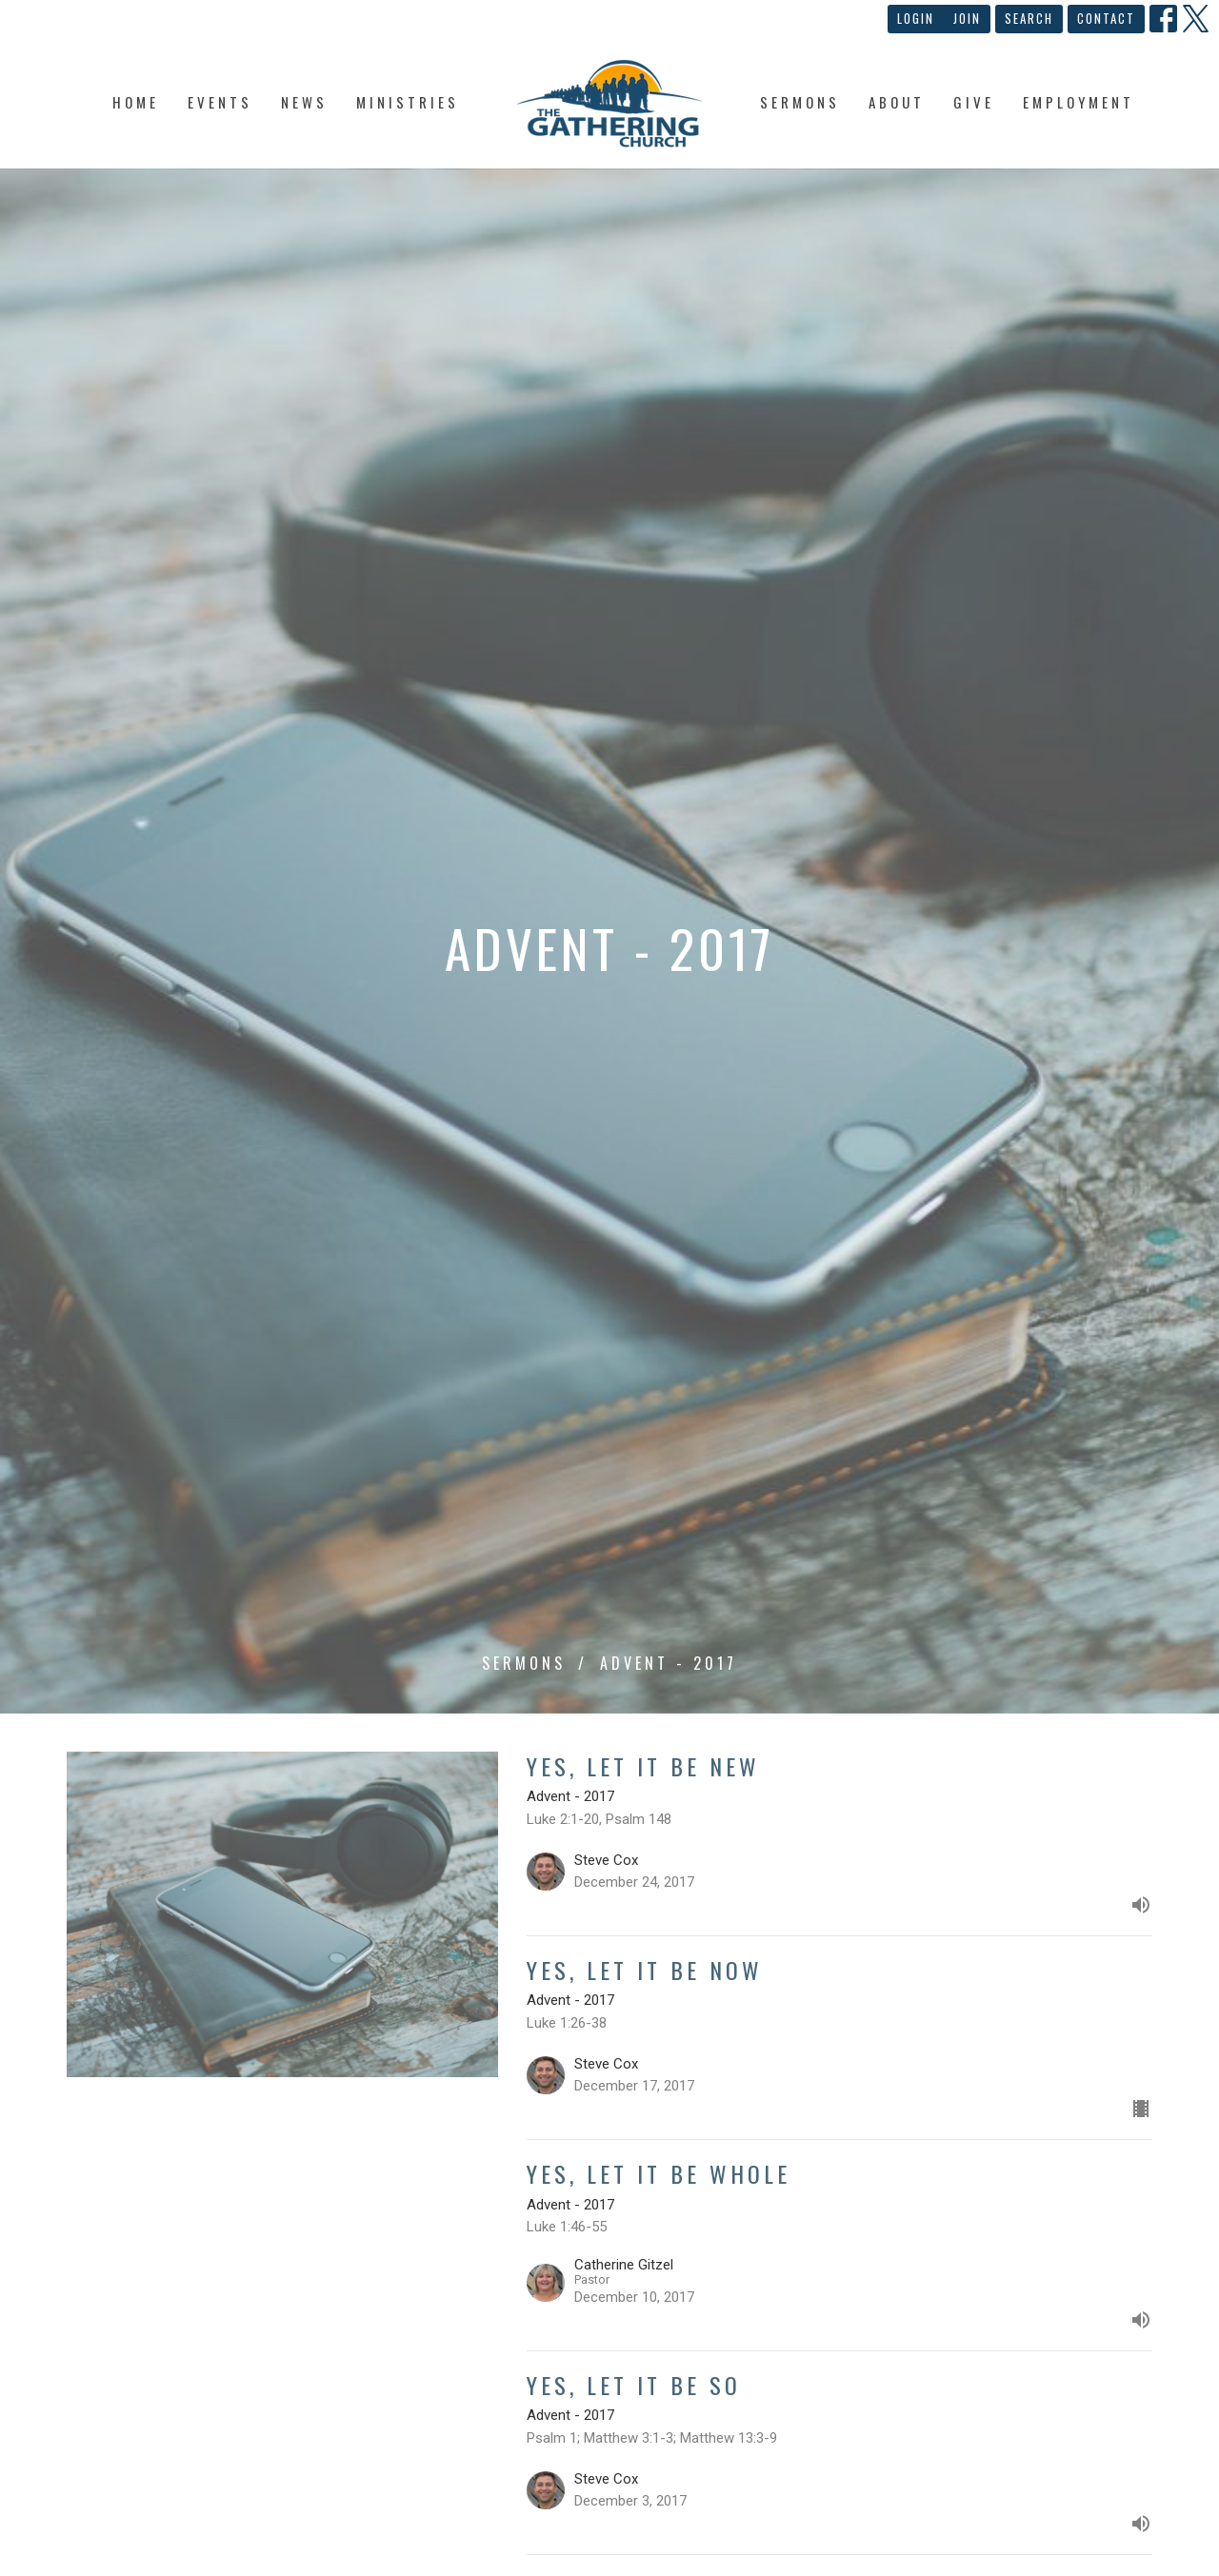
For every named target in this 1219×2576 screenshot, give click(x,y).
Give (973, 101)
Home (135, 101)
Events (220, 101)
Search (1029, 18)
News (304, 101)
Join (967, 18)
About (897, 101)
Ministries (407, 101)
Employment (1078, 101)
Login (915, 18)
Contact (1106, 18)
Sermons (800, 101)
